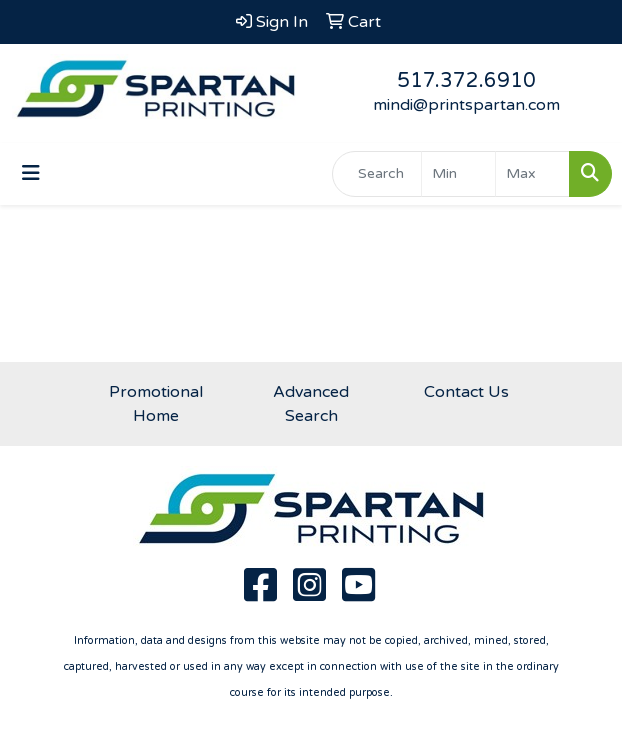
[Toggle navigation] (31, 173)
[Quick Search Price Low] (458, 174)
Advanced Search (311, 404)
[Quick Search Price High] (532, 174)
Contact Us (466, 392)
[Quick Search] (377, 174)
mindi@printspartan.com (466, 105)
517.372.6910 (466, 81)
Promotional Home (156, 404)
